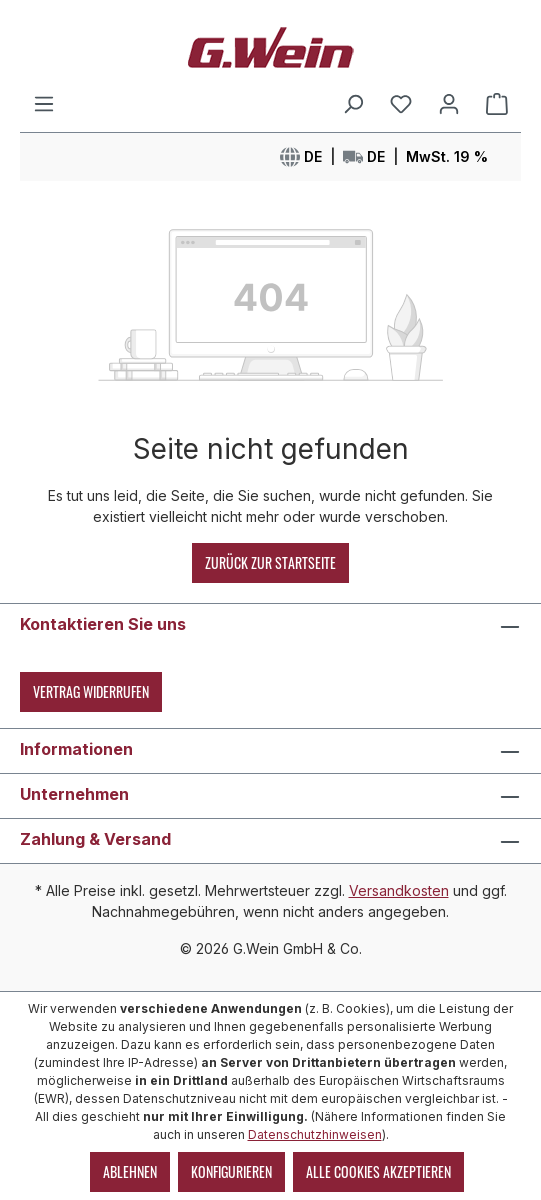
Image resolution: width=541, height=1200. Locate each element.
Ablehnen (130, 1171)
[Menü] (44, 104)
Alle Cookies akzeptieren (378, 1171)
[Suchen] (353, 104)
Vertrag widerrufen (91, 691)
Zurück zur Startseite (270, 562)
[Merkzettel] (401, 104)
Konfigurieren (231, 1171)
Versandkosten (399, 890)
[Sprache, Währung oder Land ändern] (384, 157)
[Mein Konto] (449, 104)
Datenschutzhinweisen (315, 1134)
